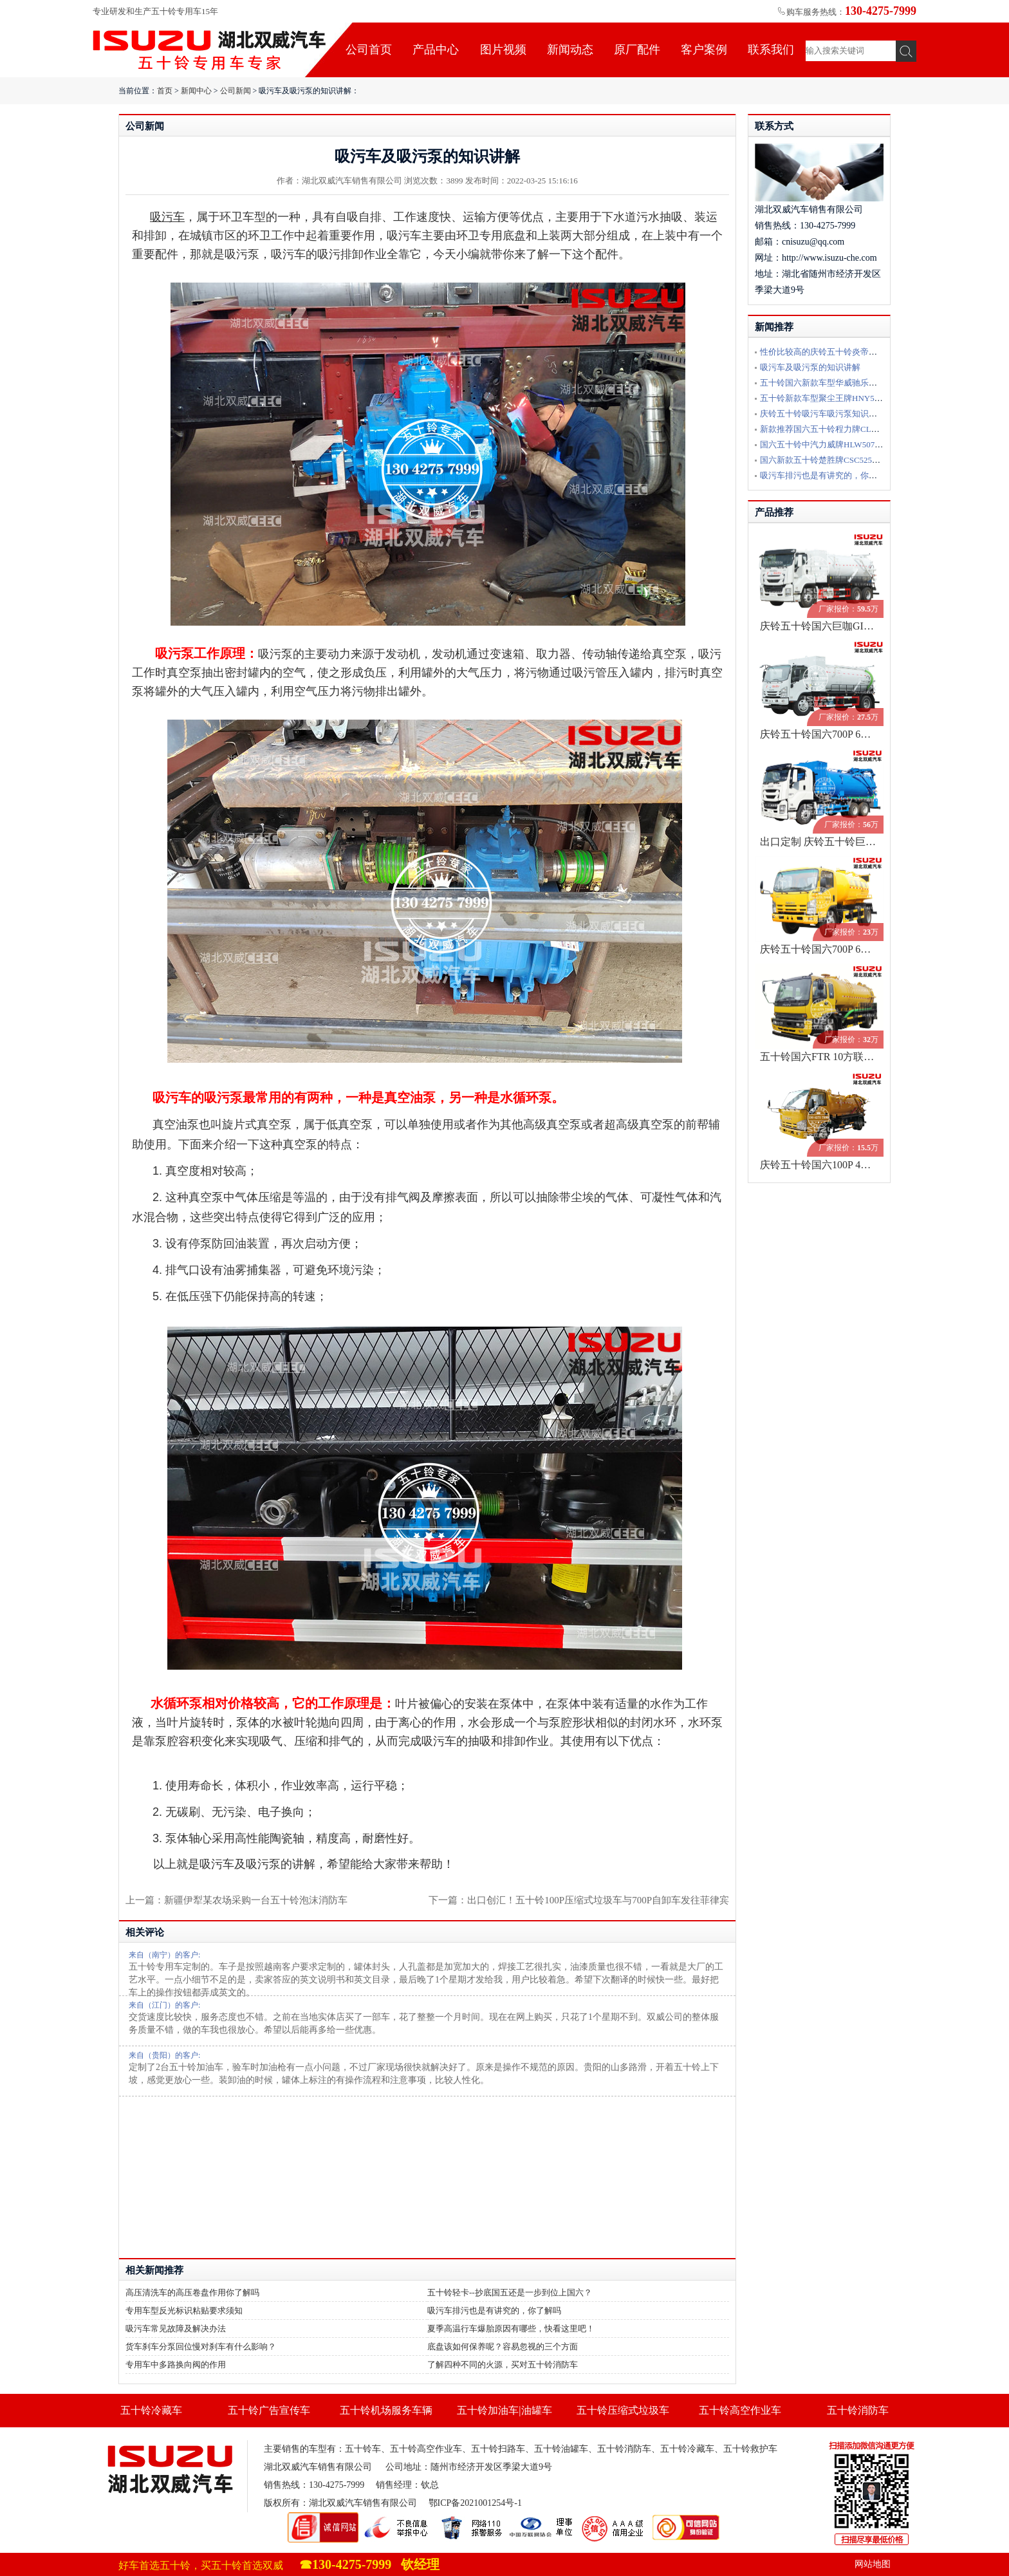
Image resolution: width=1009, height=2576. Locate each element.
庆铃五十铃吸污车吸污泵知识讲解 (822, 413)
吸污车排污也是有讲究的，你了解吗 (494, 2310)
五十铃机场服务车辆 (386, 2410)
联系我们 (771, 49)
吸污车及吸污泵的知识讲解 (810, 367)
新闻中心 (196, 90)
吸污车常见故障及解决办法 (175, 2328)
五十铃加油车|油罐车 (504, 2410)
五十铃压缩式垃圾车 (623, 2410)
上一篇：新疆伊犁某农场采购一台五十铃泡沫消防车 (236, 1900)
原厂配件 (637, 49)
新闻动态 (570, 49)
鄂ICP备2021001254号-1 (475, 2503)
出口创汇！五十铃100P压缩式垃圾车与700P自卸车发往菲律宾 (598, 1900)
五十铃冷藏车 (151, 2410)
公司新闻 (235, 90)
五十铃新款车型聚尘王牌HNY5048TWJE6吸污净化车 (857, 398)
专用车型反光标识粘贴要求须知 (184, 2310)
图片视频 (503, 49)
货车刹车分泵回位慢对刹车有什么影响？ (200, 2346)
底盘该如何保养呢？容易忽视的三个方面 (502, 2346)
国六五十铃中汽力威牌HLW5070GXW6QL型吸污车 (854, 444)
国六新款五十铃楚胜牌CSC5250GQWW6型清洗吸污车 (859, 460)
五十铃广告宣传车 (269, 2410)
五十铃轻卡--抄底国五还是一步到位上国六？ (509, 2292)
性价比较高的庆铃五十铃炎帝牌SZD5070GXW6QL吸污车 (865, 352)
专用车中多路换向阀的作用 (175, 2364)
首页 (164, 90)
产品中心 (435, 49)
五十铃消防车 (858, 2410)
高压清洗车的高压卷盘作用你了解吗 (192, 2292)
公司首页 (369, 49)
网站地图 (873, 2564)
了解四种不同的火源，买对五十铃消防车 (502, 2364)
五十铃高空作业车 (740, 2410)
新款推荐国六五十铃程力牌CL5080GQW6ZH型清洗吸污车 (867, 429)
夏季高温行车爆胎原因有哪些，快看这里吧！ (511, 2328)
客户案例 (704, 49)
